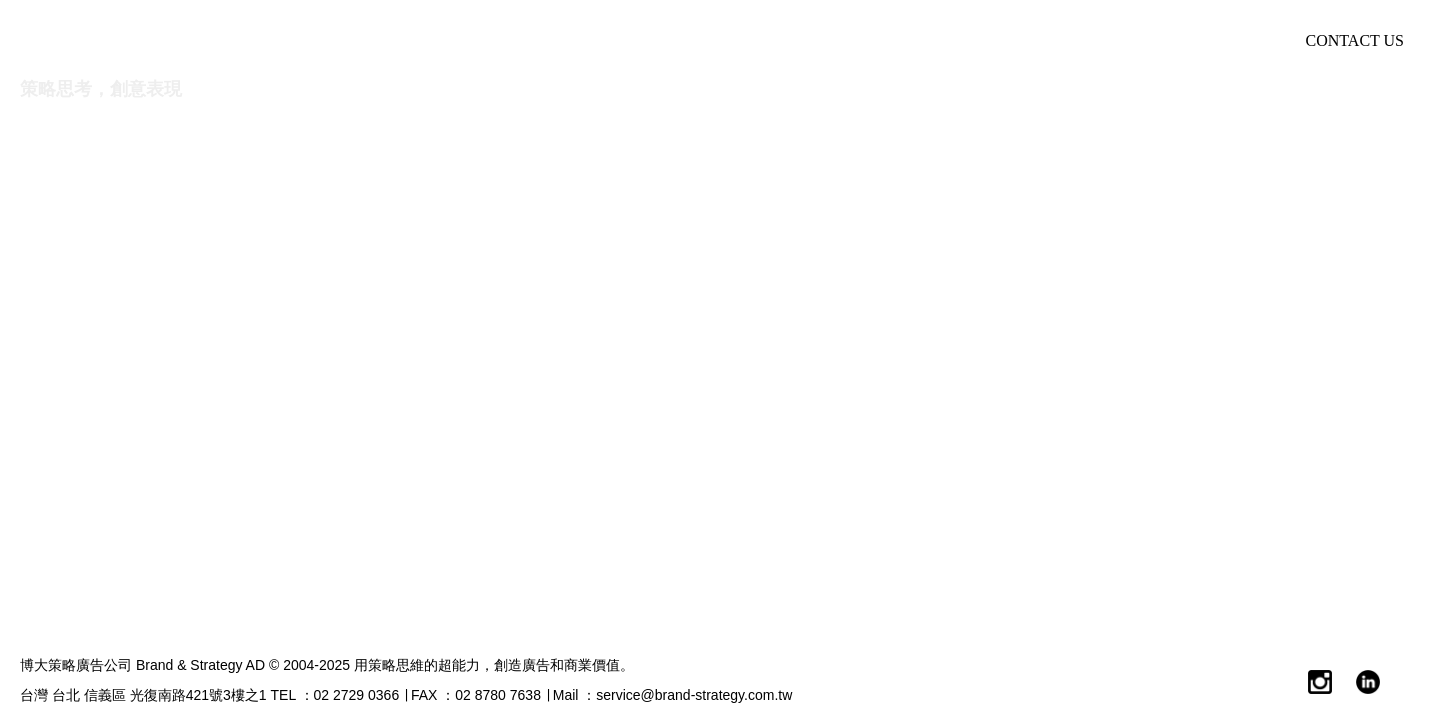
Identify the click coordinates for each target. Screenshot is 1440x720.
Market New (1075, 40)
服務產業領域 (819, 40)
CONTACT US (1355, 40)
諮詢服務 (679, 40)
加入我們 (1208, 40)
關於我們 (555, 40)
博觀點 (951, 40)
